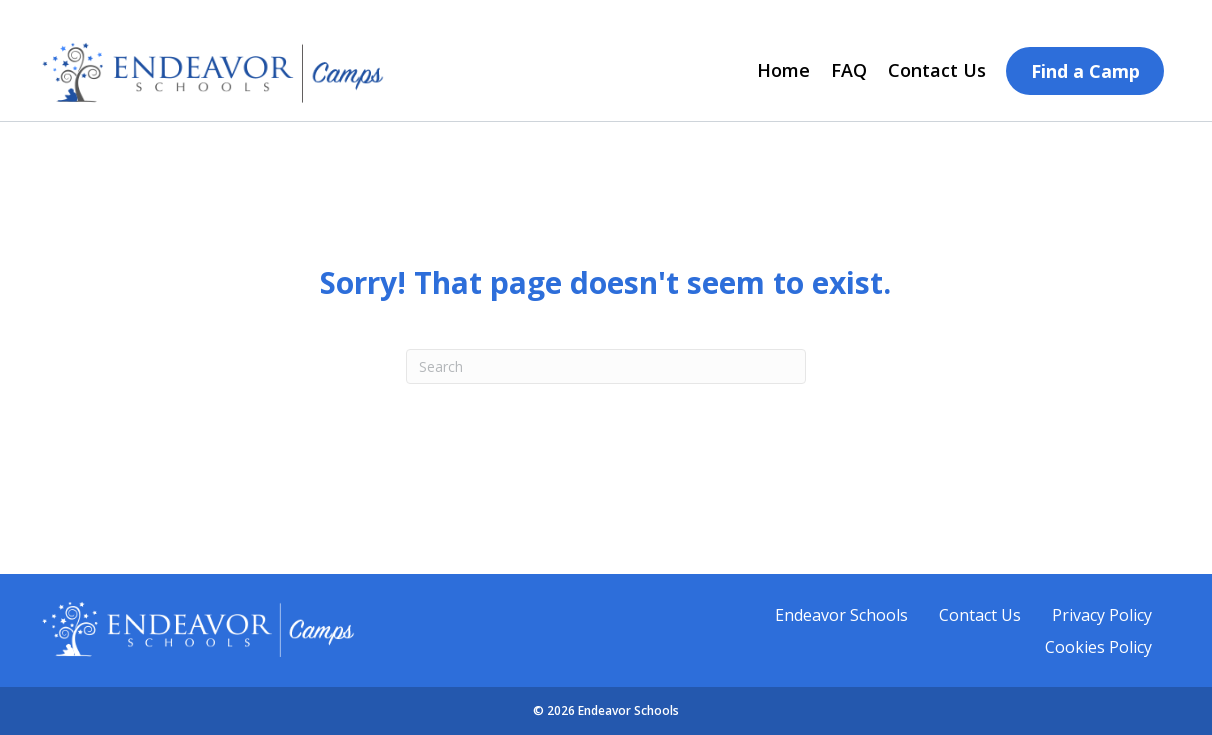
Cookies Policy (1098, 647)
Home (783, 70)
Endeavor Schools (841, 615)
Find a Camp (1085, 71)
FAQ (849, 70)
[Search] (606, 366)
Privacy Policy (1102, 615)
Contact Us (937, 70)
